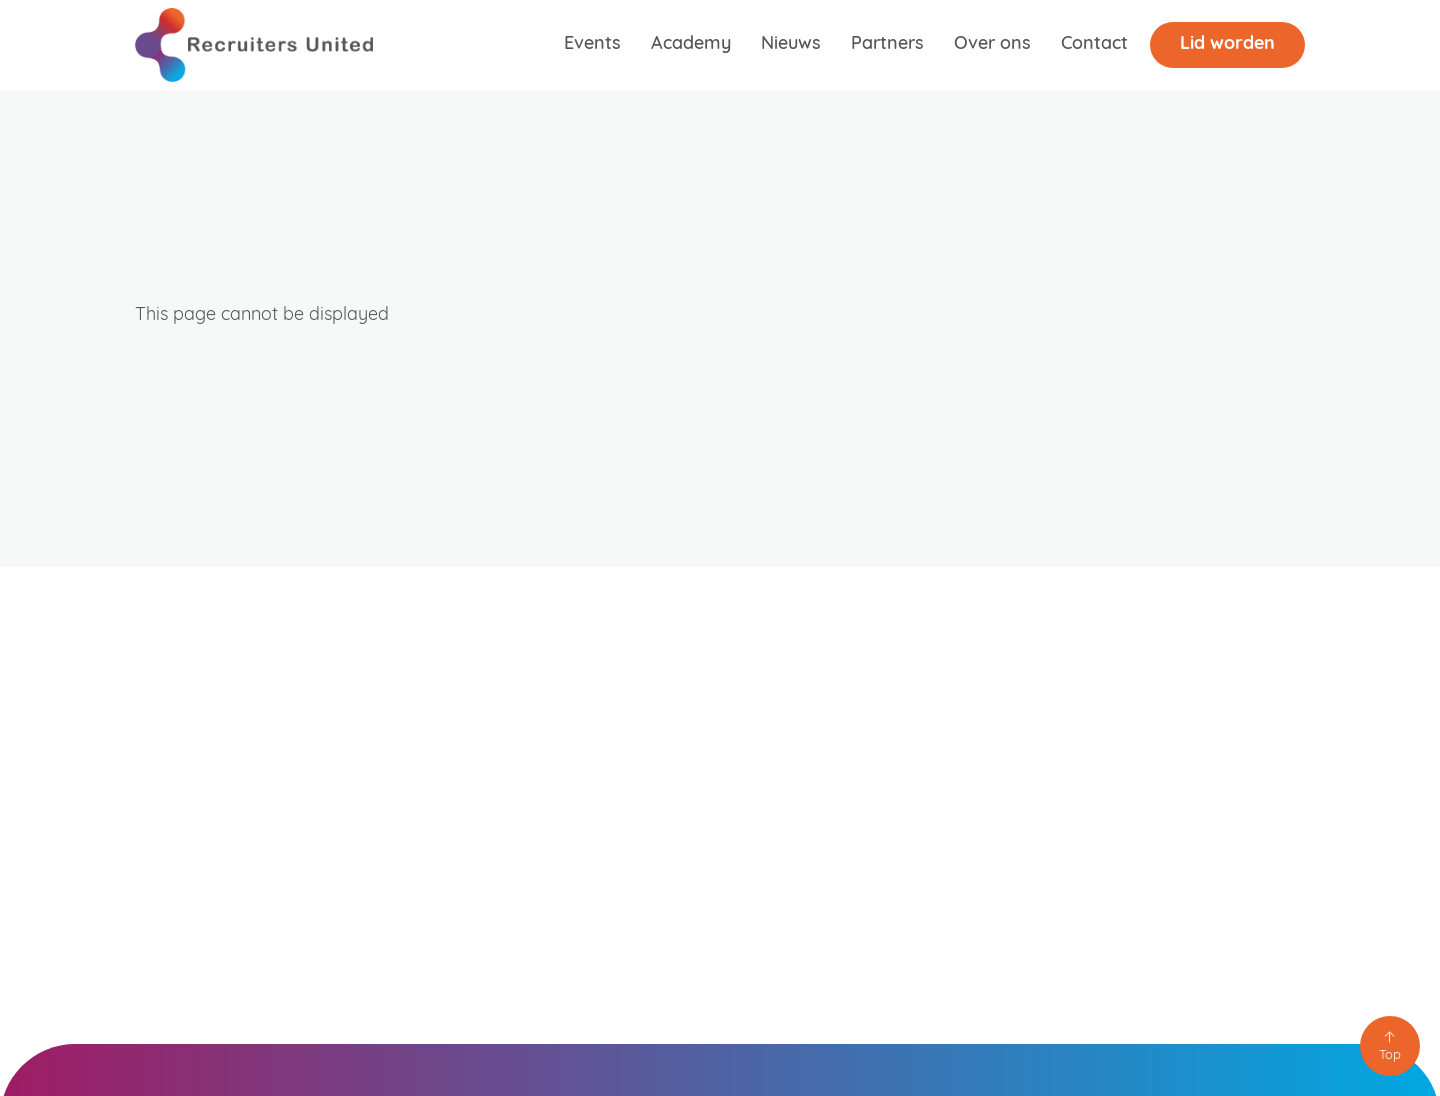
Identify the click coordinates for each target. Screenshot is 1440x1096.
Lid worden (1227, 44)
